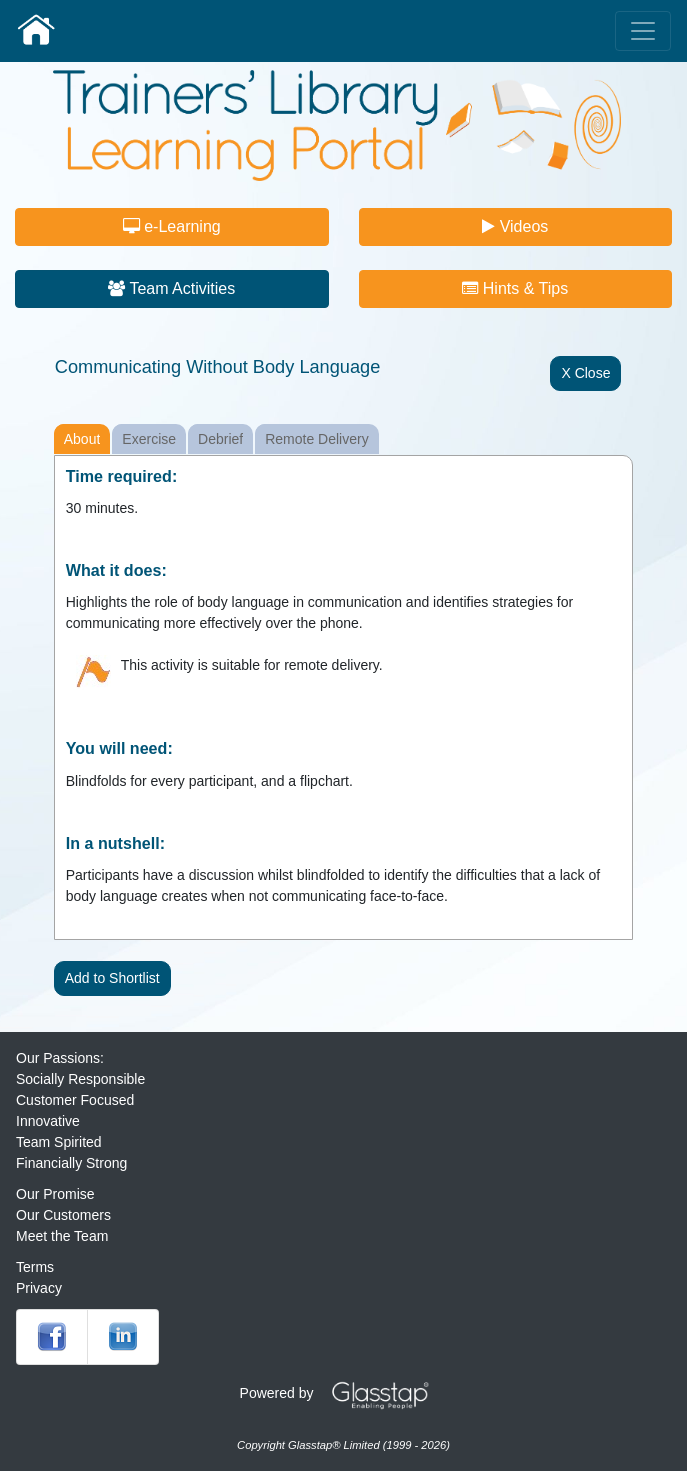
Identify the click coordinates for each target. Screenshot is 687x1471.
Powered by (342, 1393)
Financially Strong (71, 1163)
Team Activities (171, 288)
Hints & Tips (515, 288)
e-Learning (172, 226)
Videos (515, 226)
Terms (35, 1267)
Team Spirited (59, 1142)
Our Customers (63, 1215)
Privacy (39, 1288)
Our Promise (55, 1194)
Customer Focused (75, 1100)
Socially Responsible (80, 1079)
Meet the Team (62, 1236)
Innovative (48, 1121)
